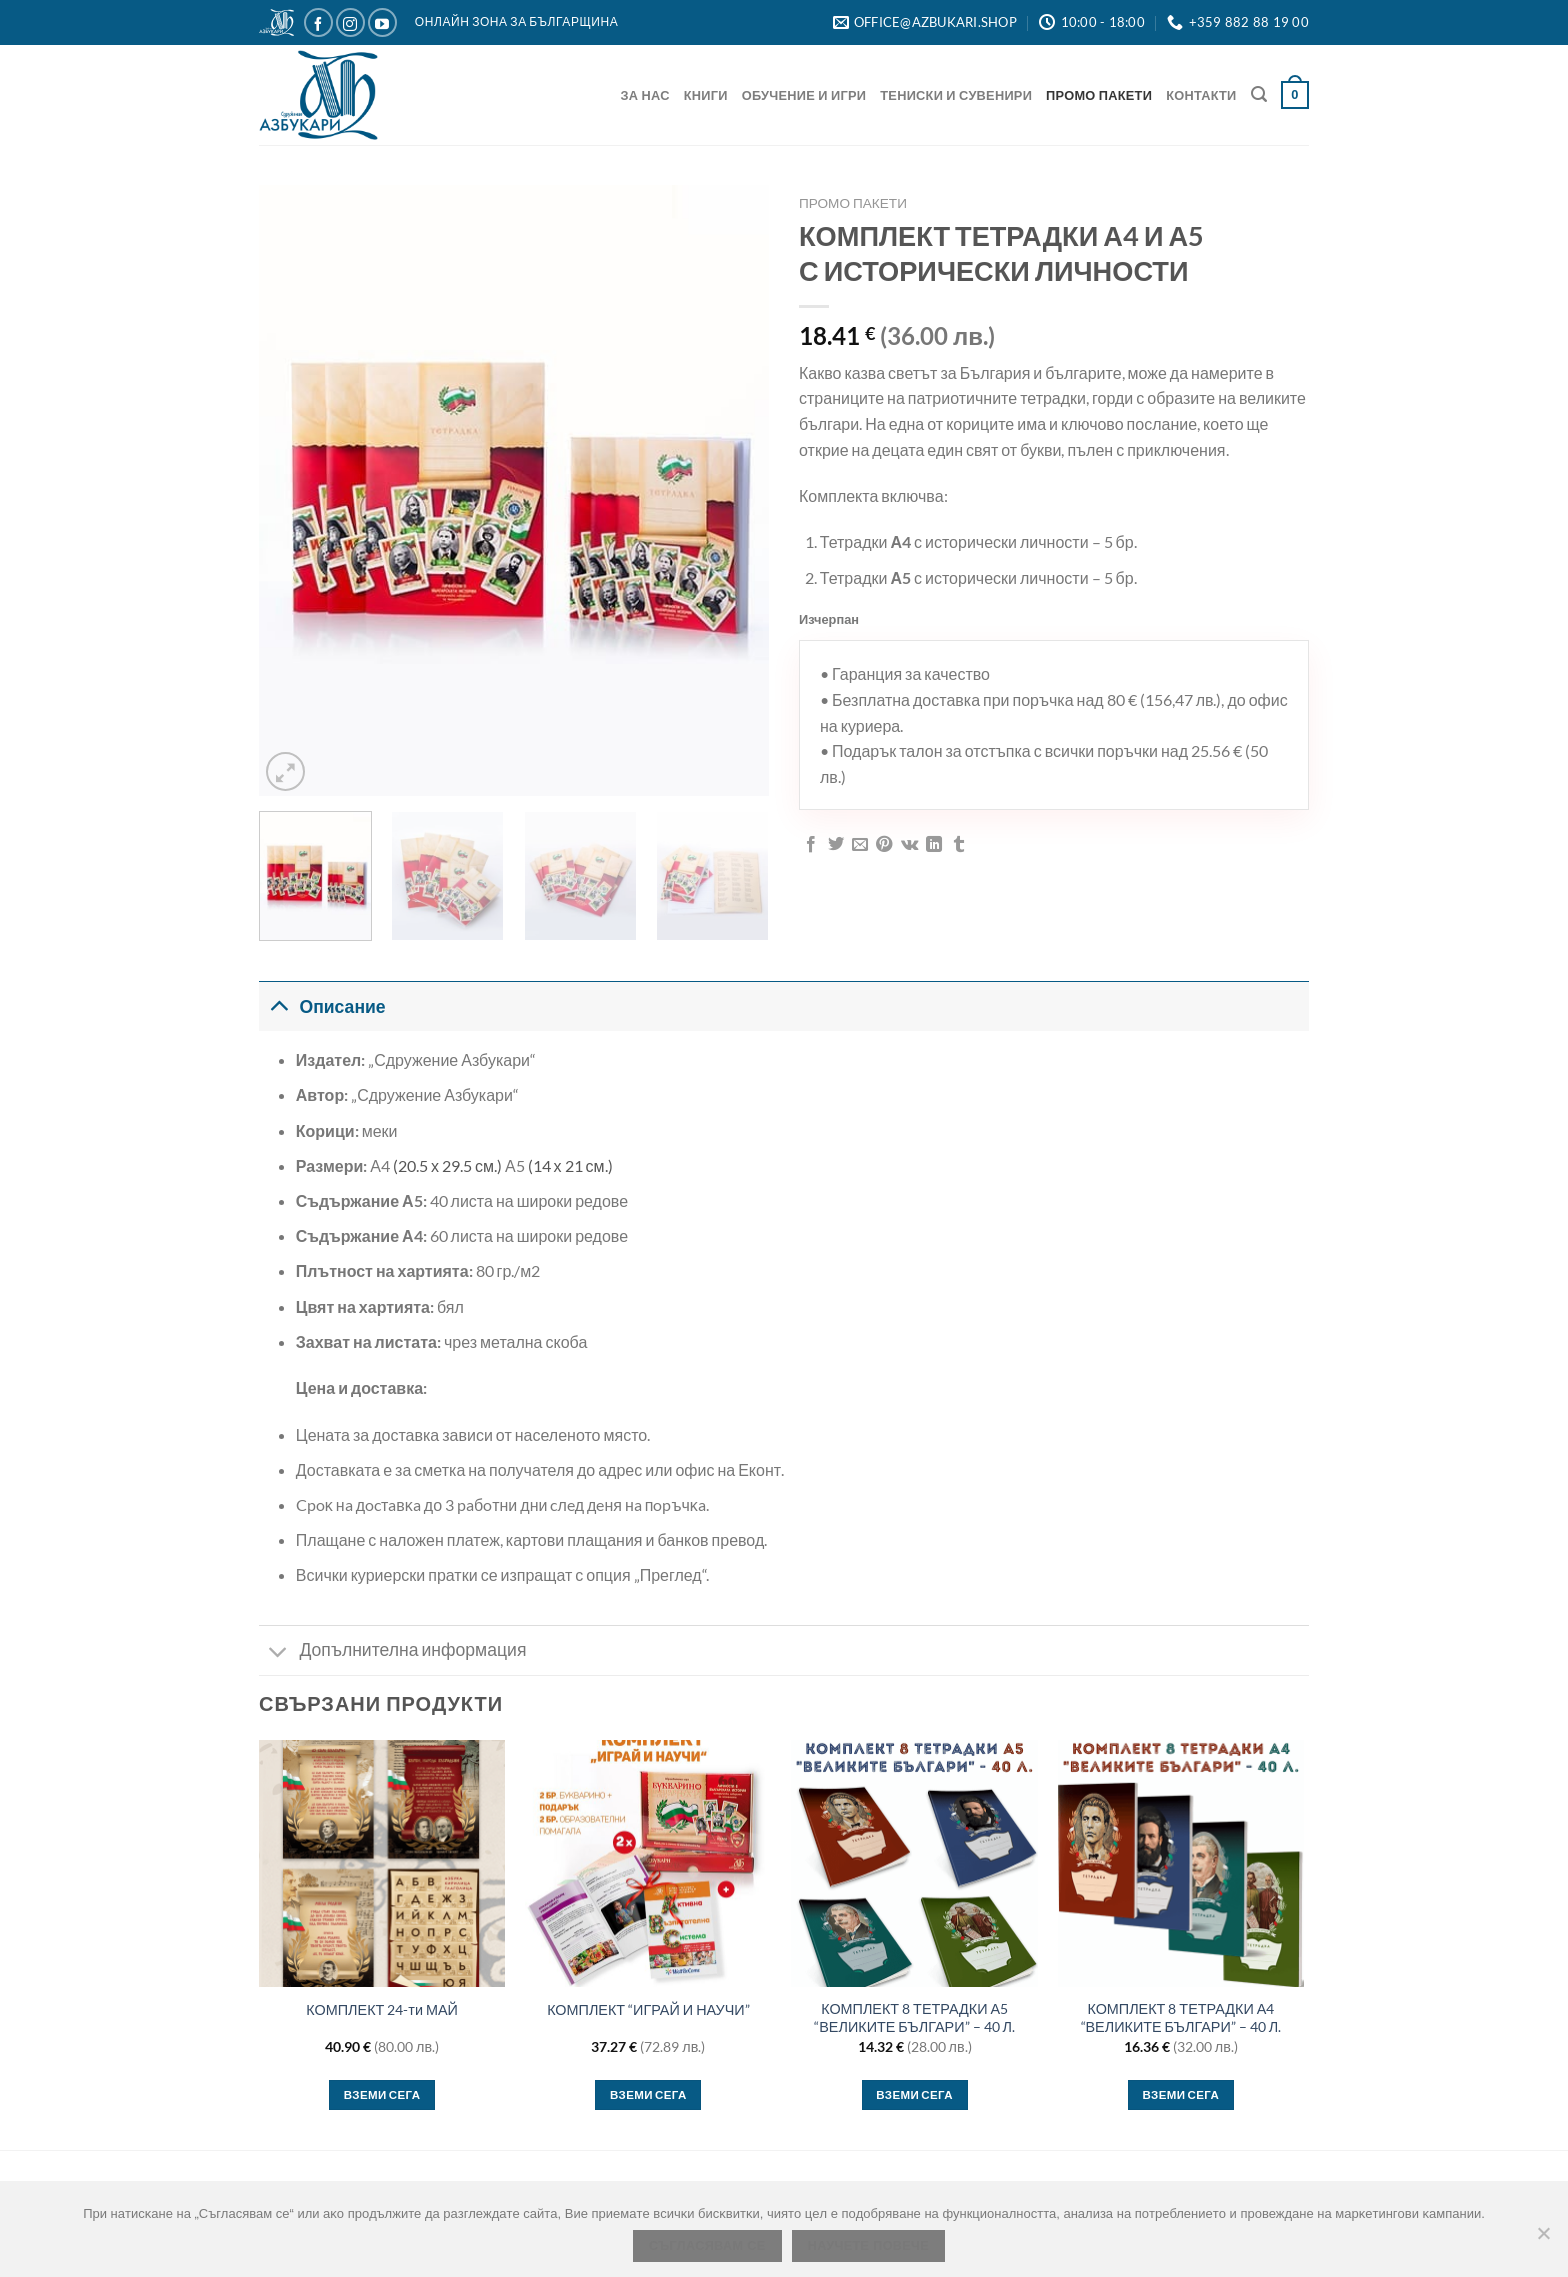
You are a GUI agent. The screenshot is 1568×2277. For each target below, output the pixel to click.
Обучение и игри (804, 95)
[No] (1543, 2239)
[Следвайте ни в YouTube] (382, 22)
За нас (645, 95)
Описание (322, 1006)
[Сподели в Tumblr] (959, 845)
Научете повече (868, 2246)
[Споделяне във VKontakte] (909, 845)
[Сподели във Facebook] (811, 845)
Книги (706, 95)
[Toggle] (278, 1006)
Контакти (1201, 95)
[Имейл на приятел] (860, 845)
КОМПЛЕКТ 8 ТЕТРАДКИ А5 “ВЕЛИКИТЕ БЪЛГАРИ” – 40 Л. (914, 2018)
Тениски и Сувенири (956, 95)
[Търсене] (1259, 94)
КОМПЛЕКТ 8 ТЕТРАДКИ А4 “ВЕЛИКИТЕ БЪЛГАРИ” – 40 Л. (1181, 2018)
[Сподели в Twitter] (836, 845)
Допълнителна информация (392, 1652)
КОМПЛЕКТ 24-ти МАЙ (382, 2009)
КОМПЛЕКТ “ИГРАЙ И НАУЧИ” (648, 2009)
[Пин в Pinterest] (884, 845)
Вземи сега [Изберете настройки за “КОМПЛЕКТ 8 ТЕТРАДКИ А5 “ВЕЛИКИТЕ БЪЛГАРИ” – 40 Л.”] (914, 2094)
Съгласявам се (707, 2246)
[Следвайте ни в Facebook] (318, 22)
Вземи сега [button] (382, 2094)
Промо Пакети (1099, 95)
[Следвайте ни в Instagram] (350, 22)
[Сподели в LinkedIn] (934, 845)
